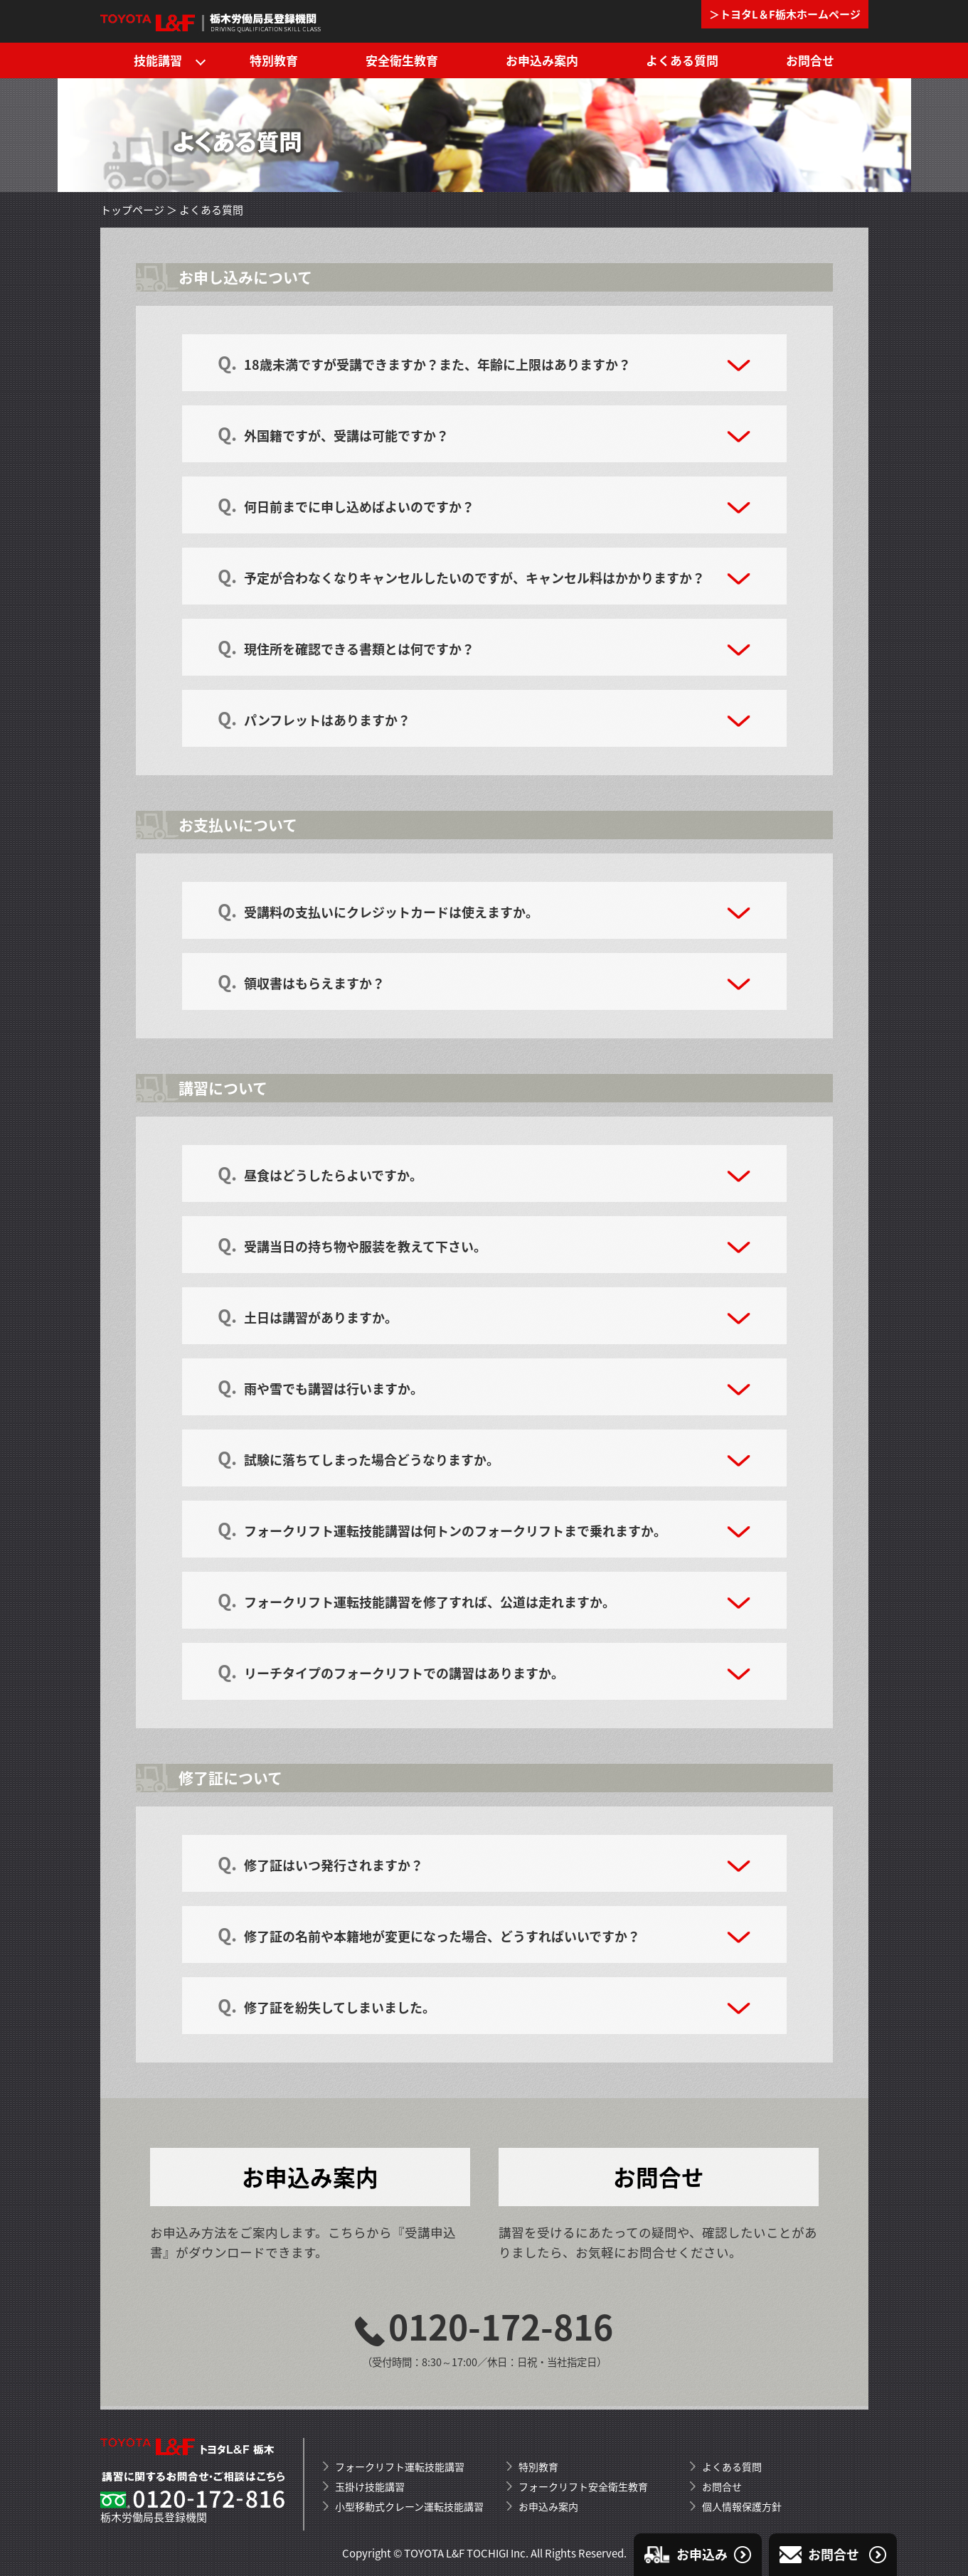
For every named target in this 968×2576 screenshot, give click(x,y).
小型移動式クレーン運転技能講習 (409, 2506)
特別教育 (274, 60)
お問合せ (810, 60)
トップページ (132, 210)
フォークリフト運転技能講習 (399, 2466)
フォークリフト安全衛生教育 (583, 2486)
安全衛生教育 (402, 60)
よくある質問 (682, 60)
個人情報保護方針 (742, 2506)
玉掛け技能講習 (370, 2486)
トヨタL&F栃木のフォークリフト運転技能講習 (212, 21)
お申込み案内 (542, 60)
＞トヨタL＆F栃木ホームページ (785, 14)
